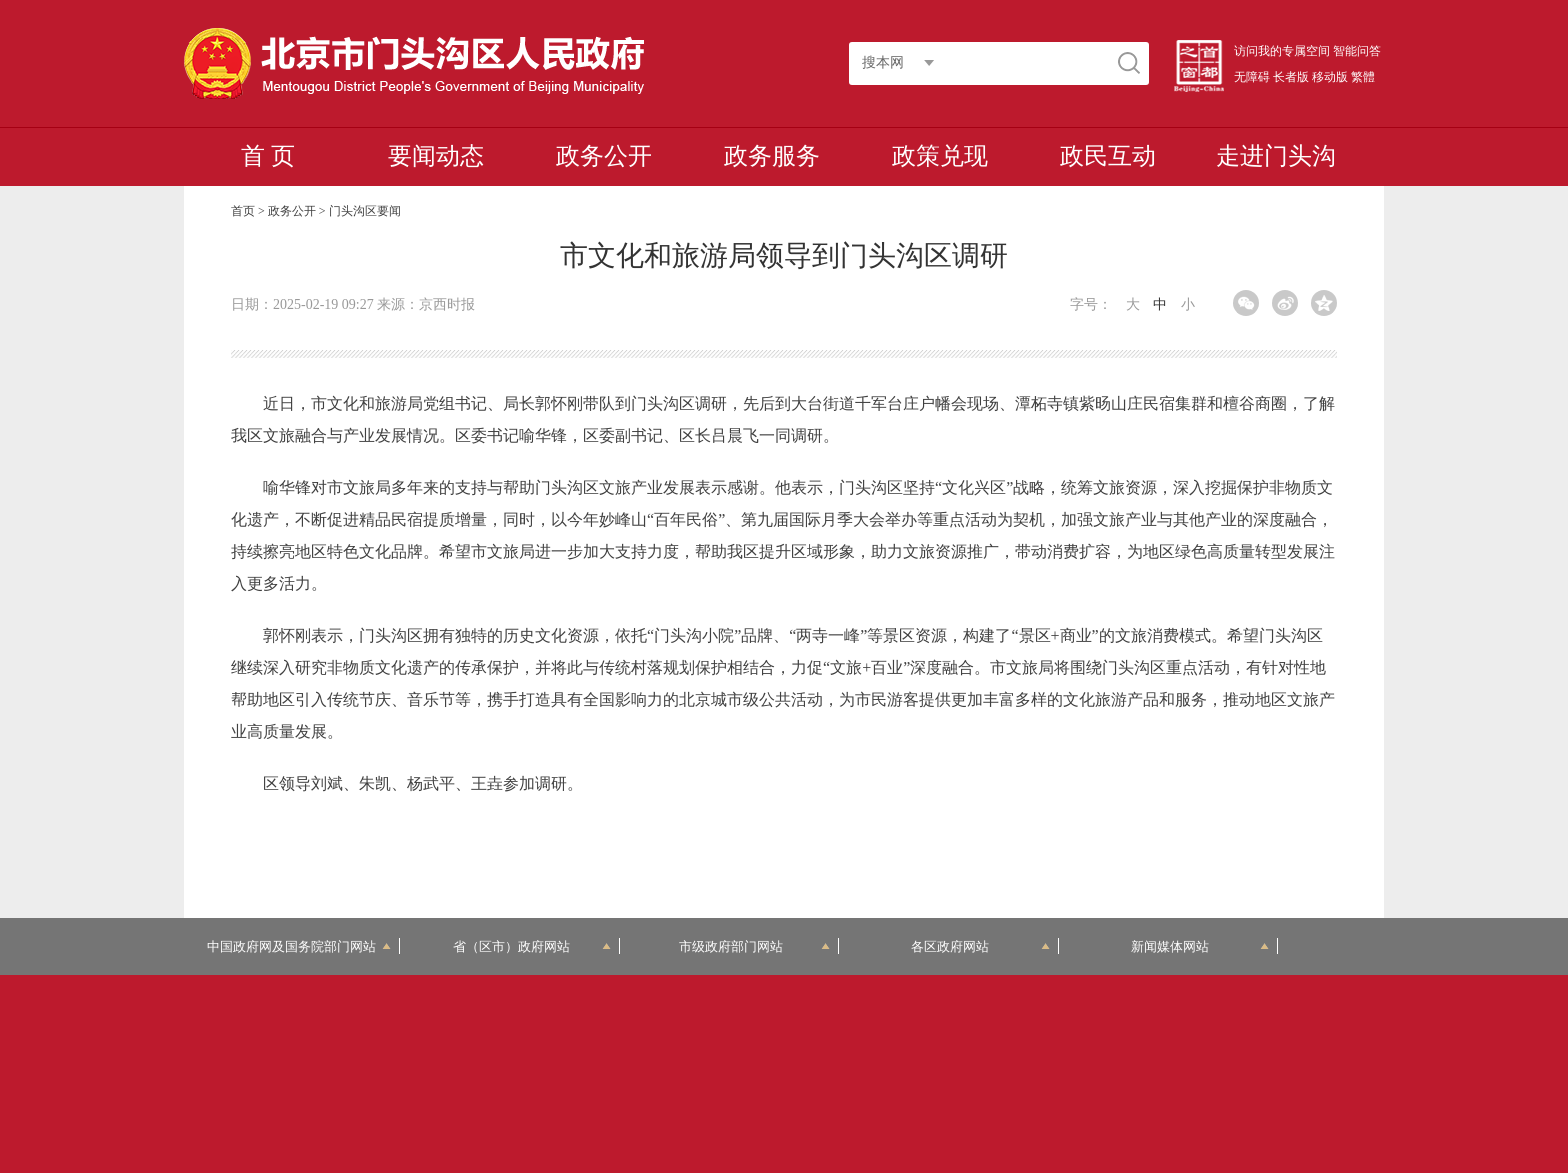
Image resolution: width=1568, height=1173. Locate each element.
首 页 (268, 156)
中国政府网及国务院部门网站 (299, 946)
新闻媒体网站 (1200, 946)
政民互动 (1108, 156)
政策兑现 (940, 156)
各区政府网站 (980, 946)
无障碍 (1252, 77)
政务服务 (772, 156)
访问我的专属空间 (1282, 51)
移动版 (1330, 77)
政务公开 (604, 156)
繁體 (1363, 77)
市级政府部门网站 (755, 946)
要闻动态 (436, 156)
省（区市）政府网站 (532, 946)
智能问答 (1357, 51)
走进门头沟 (1276, 156)
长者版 (1291, 77)
